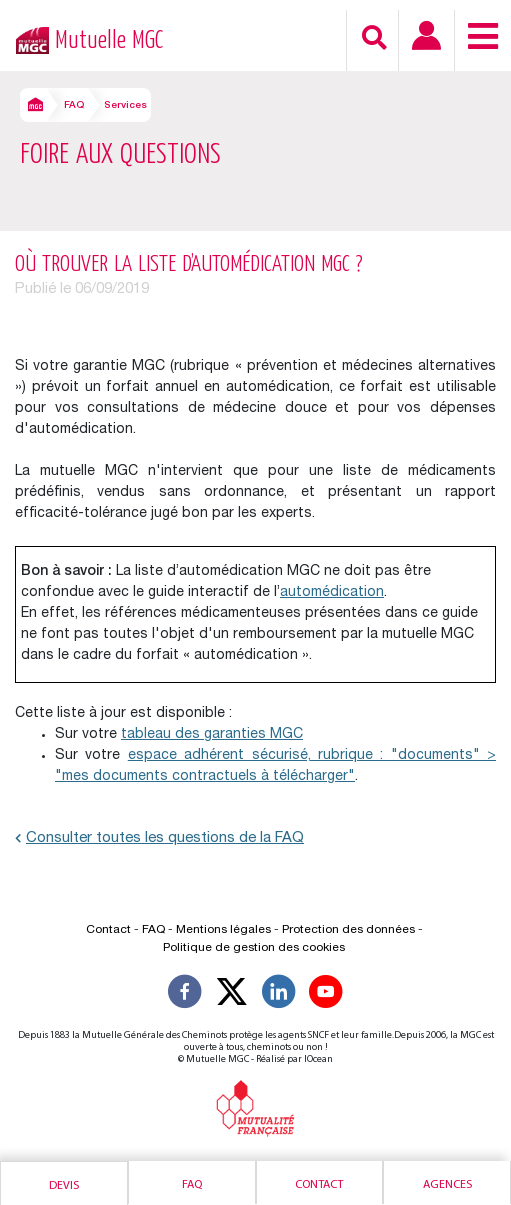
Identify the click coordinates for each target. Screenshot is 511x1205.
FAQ (74, 106)
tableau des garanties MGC (212, 735)
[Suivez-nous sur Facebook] (185, 995)
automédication (332, 593)
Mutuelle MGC (109, 40)
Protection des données (348, 930)
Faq (192, 1185)
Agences (447, 1185)
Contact (319, 1185)
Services (125, 106)
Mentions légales (223, 930)
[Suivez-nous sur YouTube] (326, 995)
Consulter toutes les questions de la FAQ (159, 838)
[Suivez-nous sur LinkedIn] (279, 995)
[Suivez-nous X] (232, 995)
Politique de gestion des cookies (254, 948)
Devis (64, 1186)
